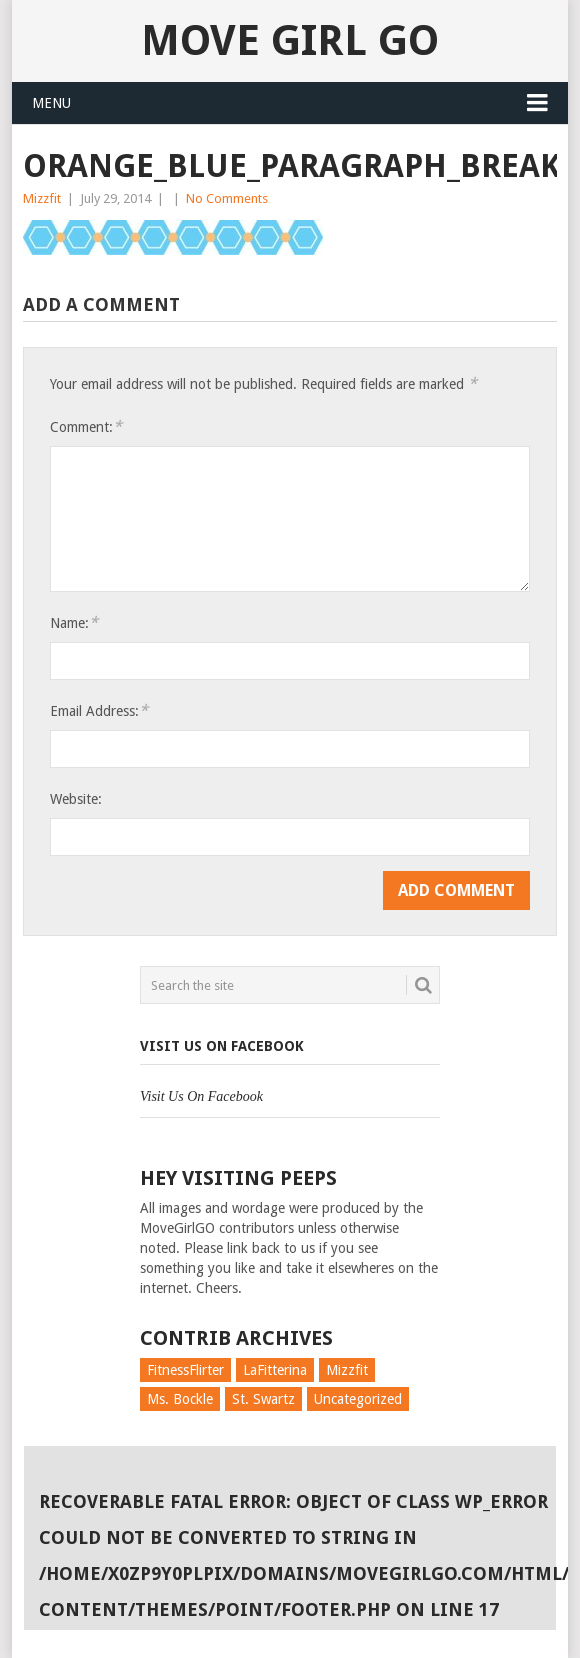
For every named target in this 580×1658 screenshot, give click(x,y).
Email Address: (99, 710)
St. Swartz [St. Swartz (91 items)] (263, 1399)
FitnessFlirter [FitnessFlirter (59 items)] (185, 1370)
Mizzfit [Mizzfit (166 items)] (347, 1370)
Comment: (86, 426)
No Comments (227, 198)
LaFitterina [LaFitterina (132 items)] (275, 1370)
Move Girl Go (290, 40)
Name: (74, 622)
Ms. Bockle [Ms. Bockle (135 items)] (180, 1399)
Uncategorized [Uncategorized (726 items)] (358, 1399)
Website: (76, 799)
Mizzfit (42, 198)
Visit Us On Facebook (222, 1046)
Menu (51, 103)
